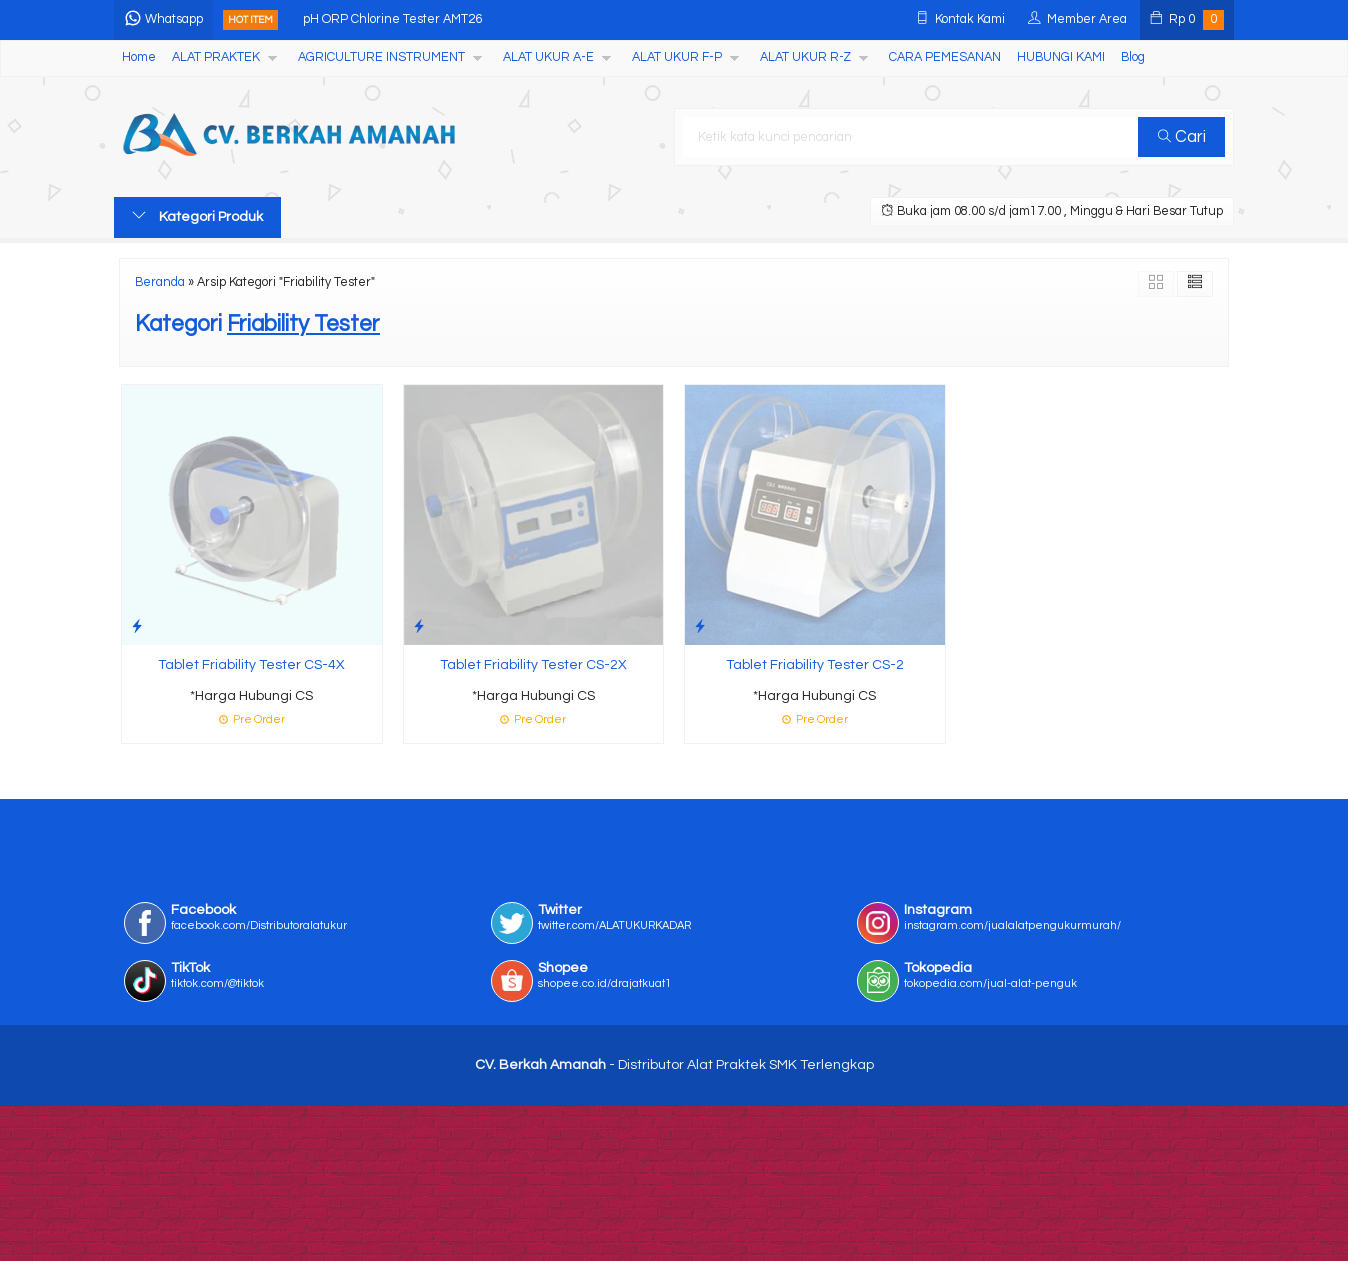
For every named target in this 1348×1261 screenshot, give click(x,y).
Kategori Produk (197, 216)
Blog (1133, 57)
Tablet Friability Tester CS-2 (815, 665)
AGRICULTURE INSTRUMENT (381, 57)
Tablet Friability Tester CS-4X (251, 665)
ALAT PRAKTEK (216, 57)
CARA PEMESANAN (945, 57)
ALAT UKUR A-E (548, 57)
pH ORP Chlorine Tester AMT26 (392, 19)
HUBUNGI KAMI (1061, 57)
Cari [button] (1182, 137)
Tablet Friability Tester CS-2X (533, 665)
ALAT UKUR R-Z (805, 57)
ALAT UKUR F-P (677, 57)
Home (139, 57)
